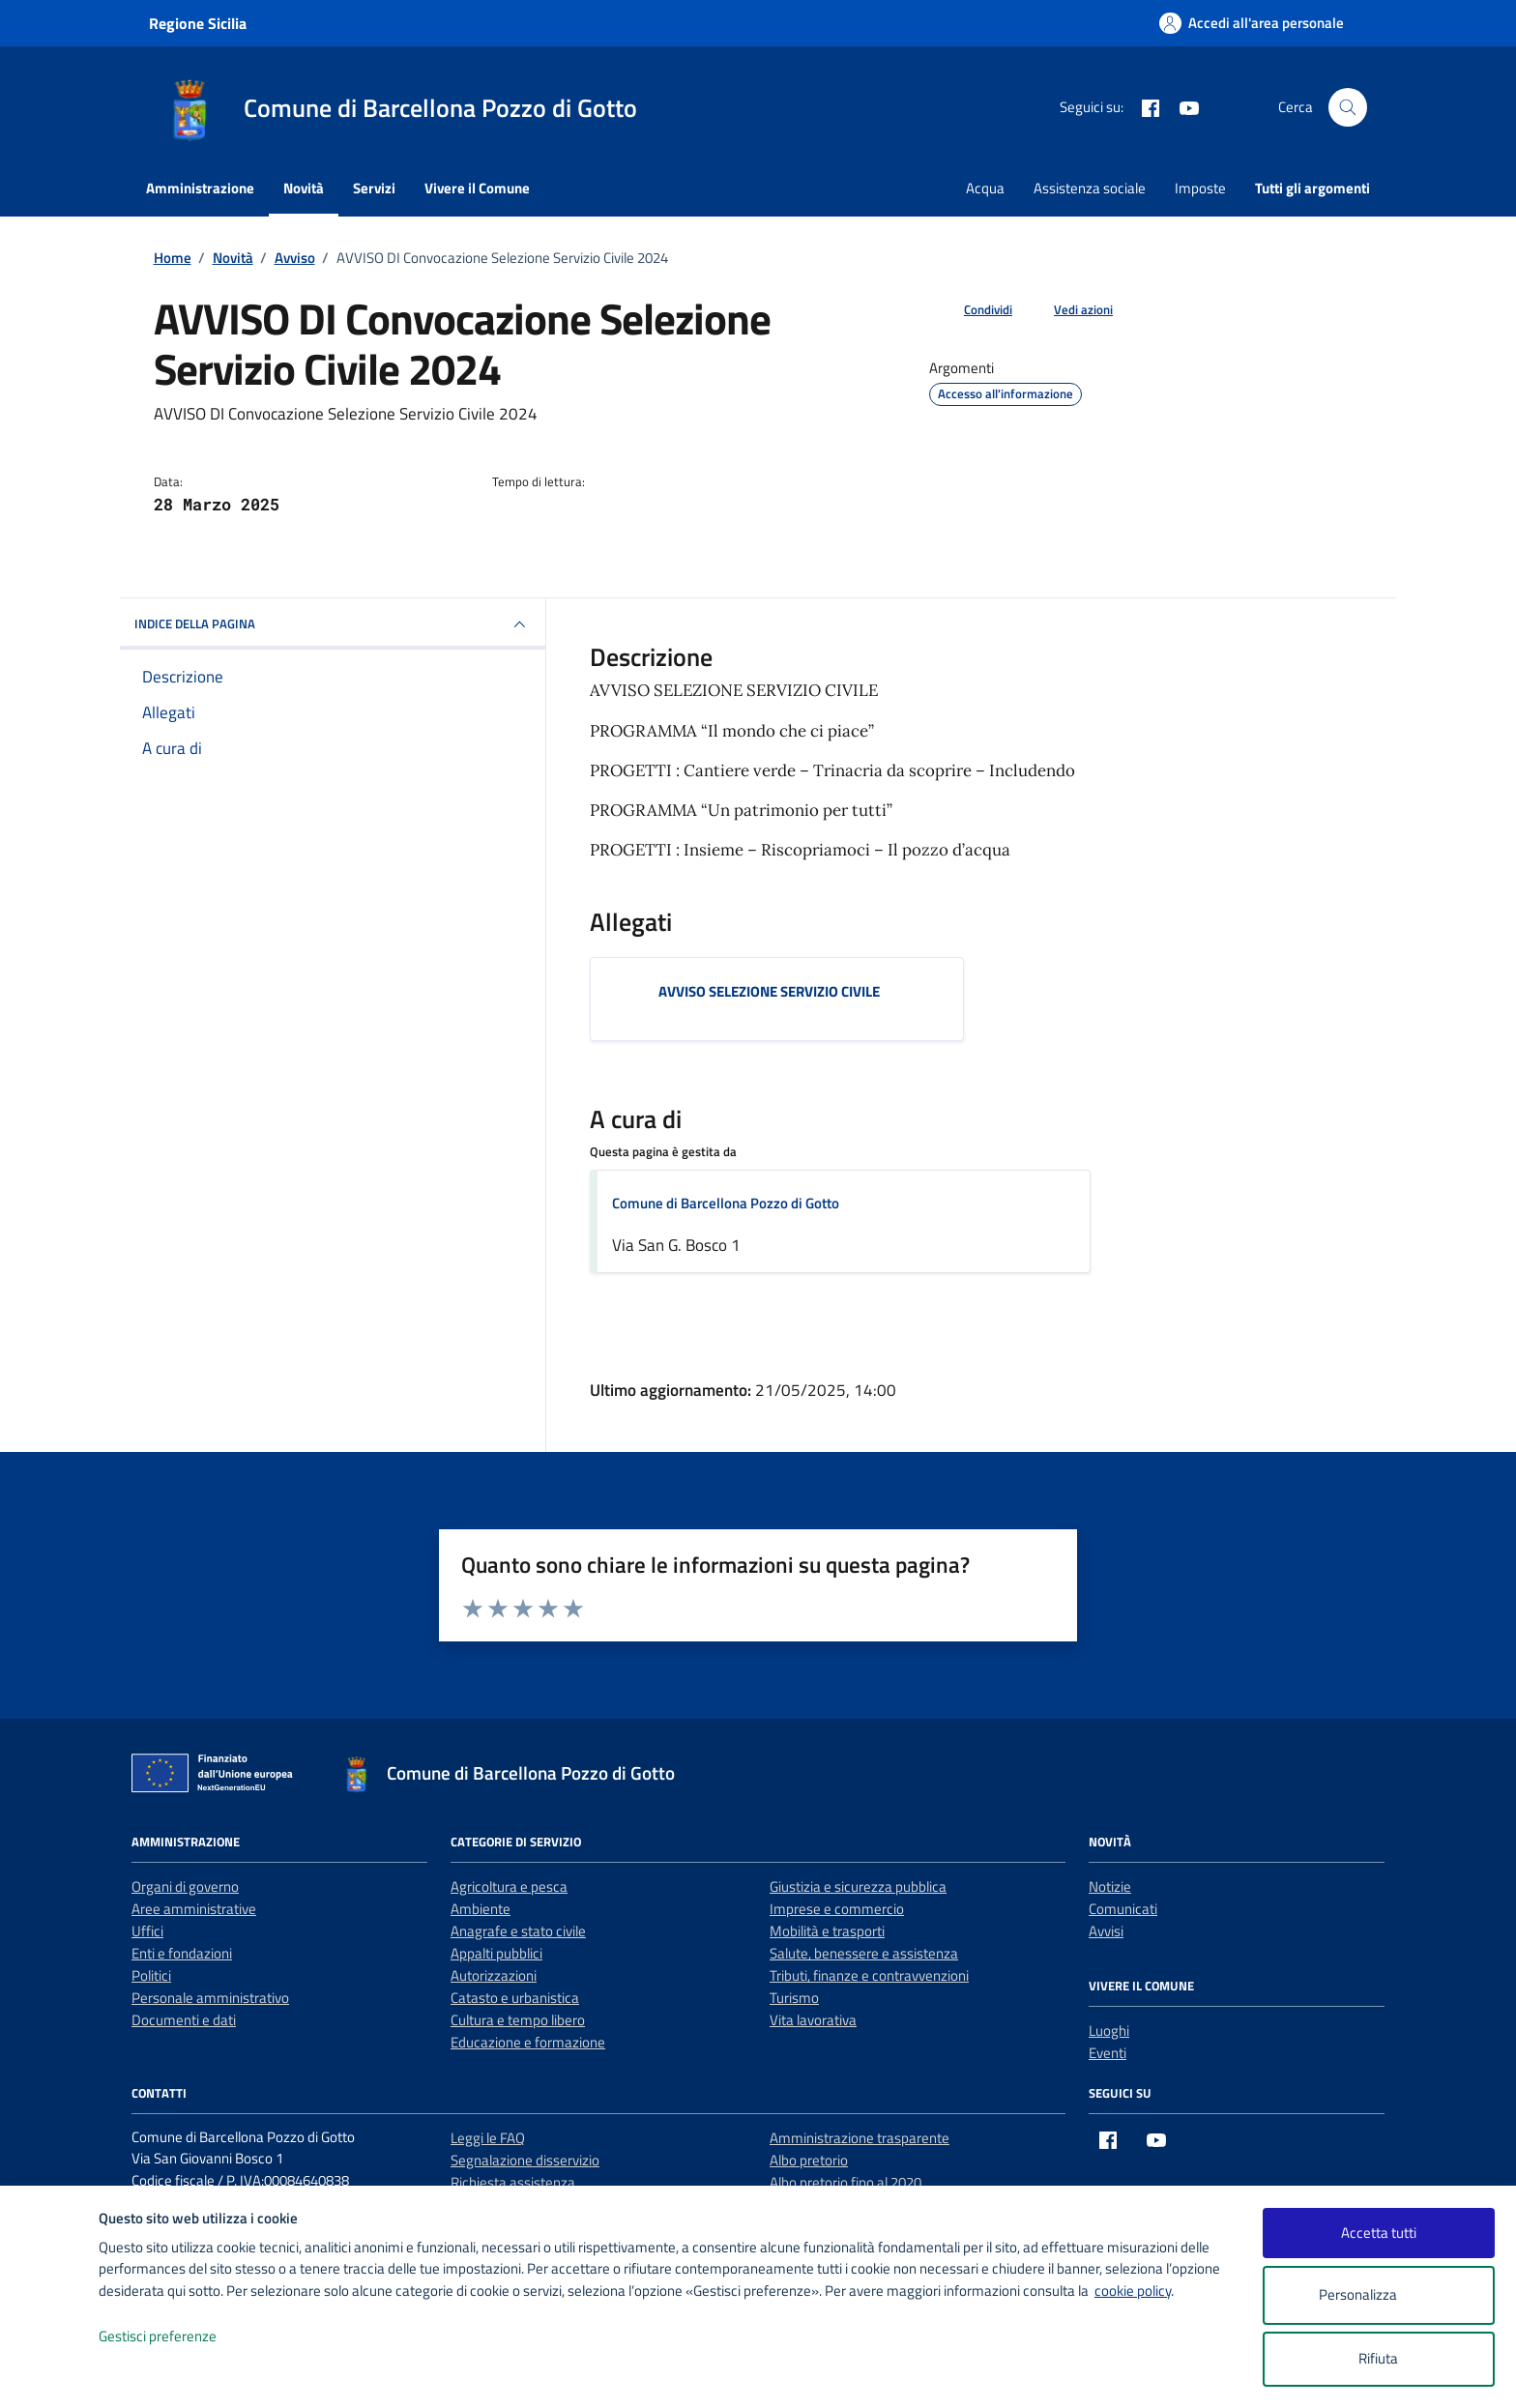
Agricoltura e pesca (509, 1886)
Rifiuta (1378, 2358)
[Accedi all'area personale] (1251, 22)
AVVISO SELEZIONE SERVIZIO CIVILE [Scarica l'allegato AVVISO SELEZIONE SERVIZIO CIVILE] (769, 991)
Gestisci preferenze (178, 2337)
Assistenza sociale (1090, 188)
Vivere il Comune (477, 188)
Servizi (374, 188)
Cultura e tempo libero (518, 2020)
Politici (151, 1975)
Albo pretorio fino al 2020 (845, 2182)
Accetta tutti (1378, 2232)
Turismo (794, 1998)
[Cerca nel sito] (1347, 107)
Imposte (1200, 188)
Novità (303, 188)
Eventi (1107, 2053)
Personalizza (1378, 2295)
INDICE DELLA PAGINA (332, 624)
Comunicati (1123, 1909)
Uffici (147, 1931)
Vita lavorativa (813, 2020)
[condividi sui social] (972, 310)
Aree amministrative (193, 1909)
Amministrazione (200, 188)
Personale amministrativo (210, 1998)
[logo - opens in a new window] (50, 2374)
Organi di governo (185, 1886)
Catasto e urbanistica (515, 1998)
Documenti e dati (183, 2020)
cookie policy (1132, 2290)
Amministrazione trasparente (859, 2138)
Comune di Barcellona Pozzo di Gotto (725, 1203)
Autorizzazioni (494, 1975)
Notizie (1110, 1886)
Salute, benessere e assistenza (864, 1953)
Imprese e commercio (837, 1909)
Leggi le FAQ (488, 2138)
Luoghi (1109, 2030)
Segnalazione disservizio (525, 2160)
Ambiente (480, 1909)
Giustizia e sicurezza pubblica (858, 1886)
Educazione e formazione (528, 2042)
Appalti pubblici (496, 1953)
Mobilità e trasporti (827, 1931)
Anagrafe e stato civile (518, 1931)
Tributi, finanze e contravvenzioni (869, 1975)
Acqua (985, 188)
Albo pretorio (809, 2160)
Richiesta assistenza (513, 2182)
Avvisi (1106, 1931)
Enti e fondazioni (181, 1953)
